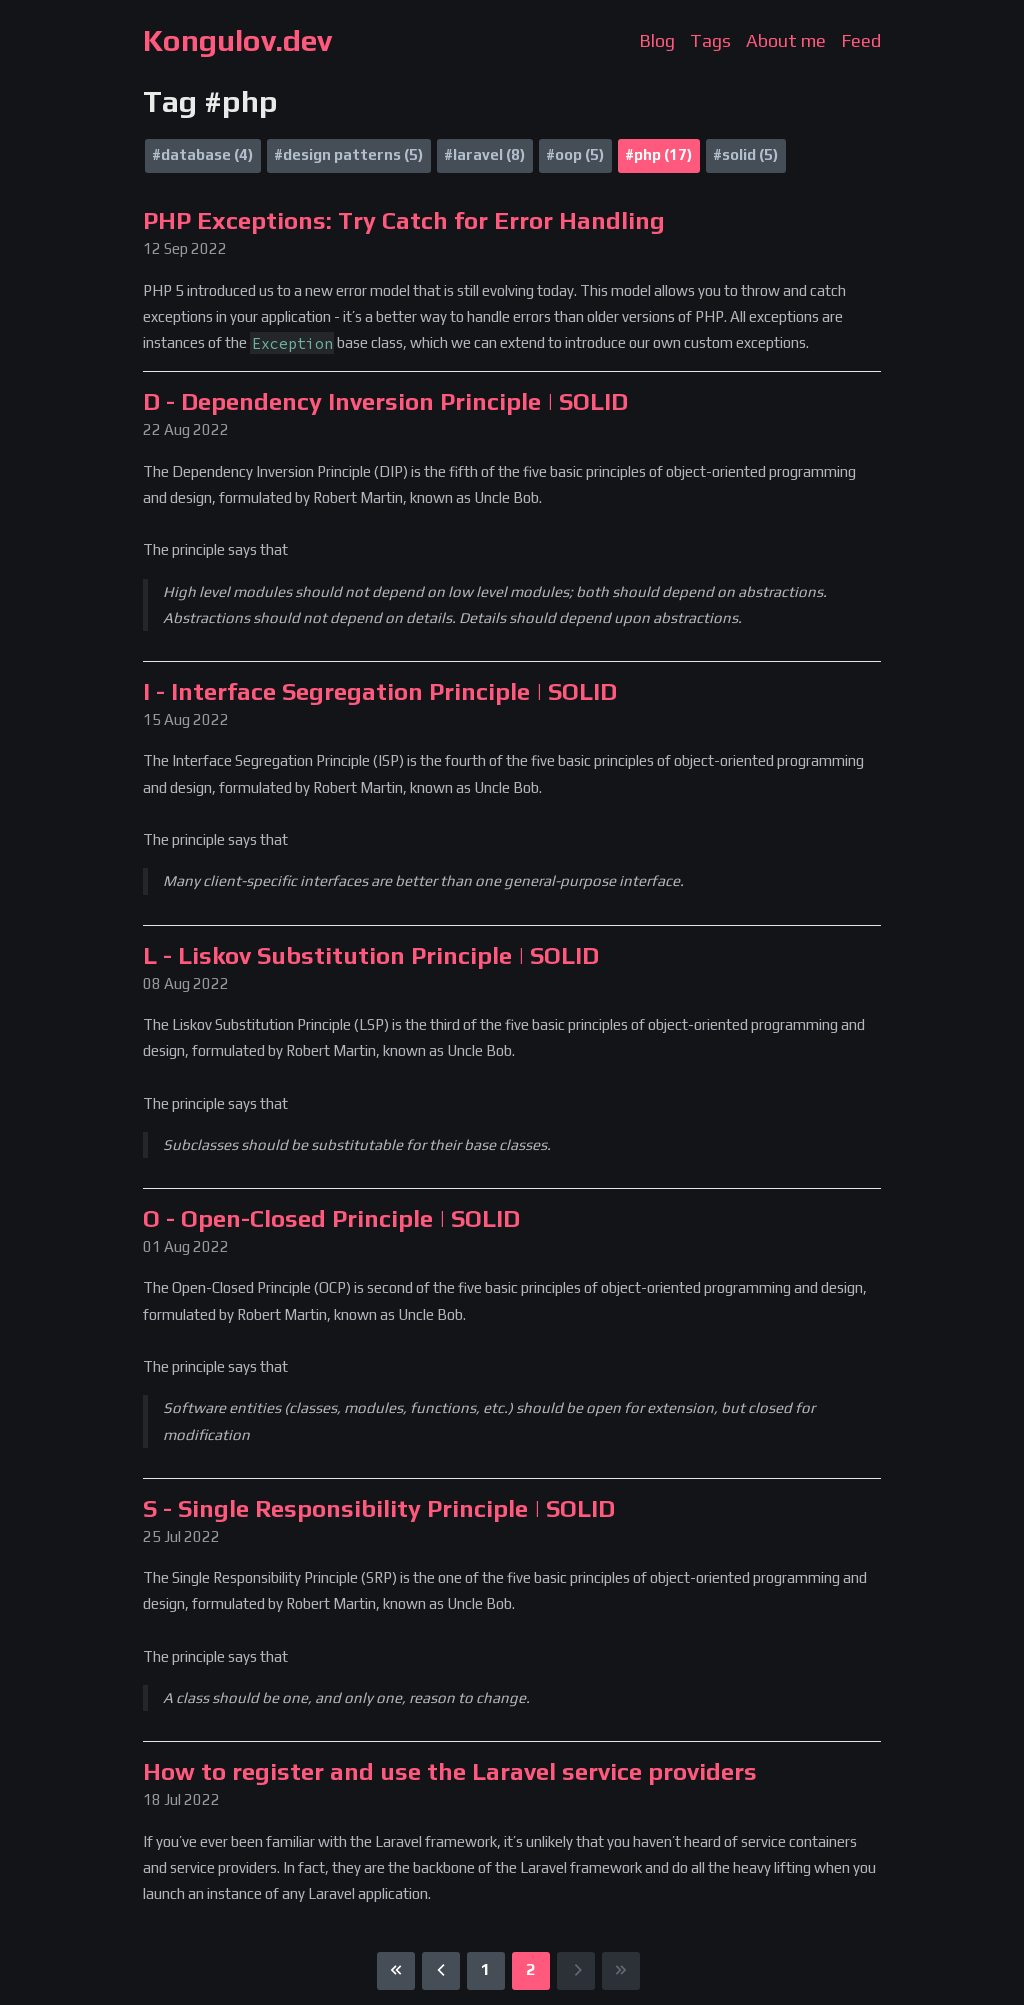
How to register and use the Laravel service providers (450, 1771)
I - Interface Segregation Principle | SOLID (380, 691)
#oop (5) (575, 154)
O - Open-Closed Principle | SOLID (331, 1218)
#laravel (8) (484, 154)
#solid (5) (745, 154)
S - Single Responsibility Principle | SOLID (379, 1508)
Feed (861, 40)
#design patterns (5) (348, 154)
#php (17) (658, 154)
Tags (710, 40)
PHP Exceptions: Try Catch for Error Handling (404, 220)
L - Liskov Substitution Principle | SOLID (371, 955)
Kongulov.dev (237, 40)
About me (786, 40)
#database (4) (202, 154)
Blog (657, 40)
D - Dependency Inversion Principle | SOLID (385, 401)
